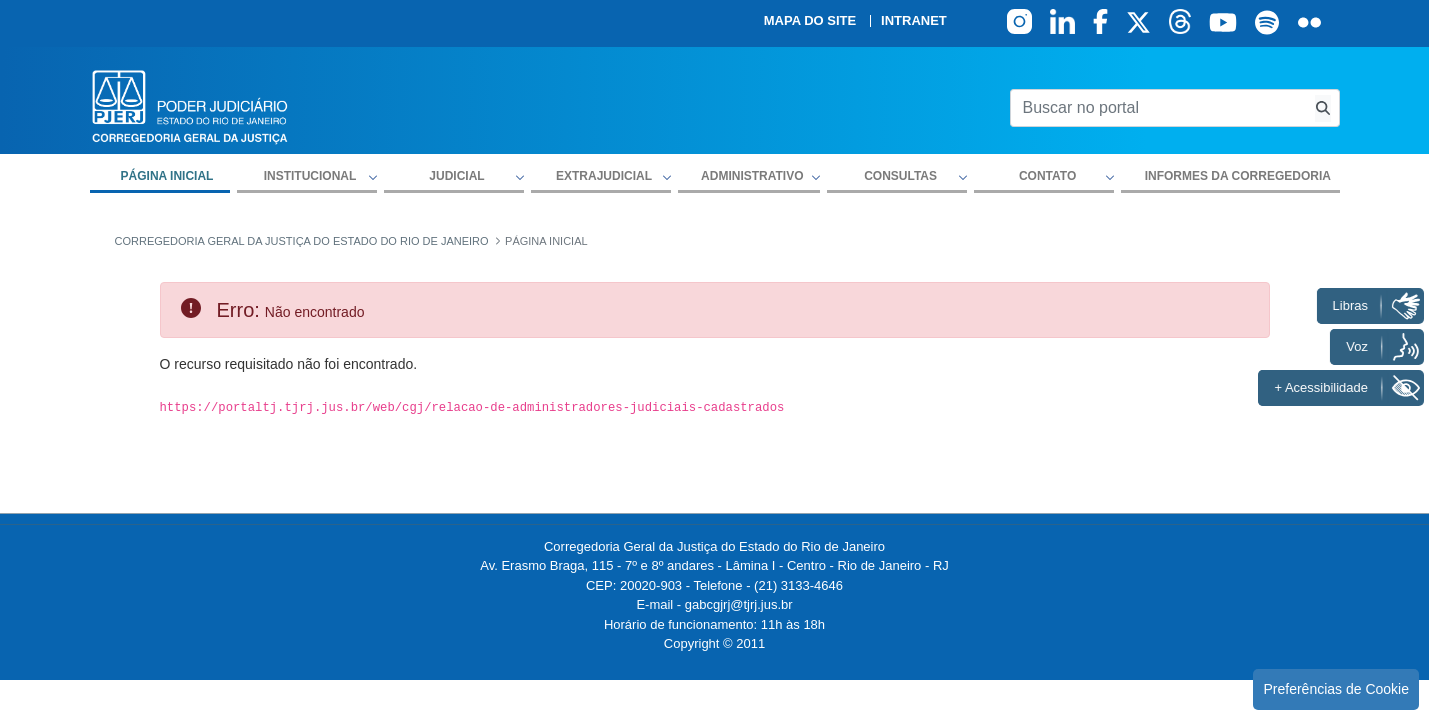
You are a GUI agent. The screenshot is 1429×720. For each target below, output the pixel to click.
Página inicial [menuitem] (167, 176)
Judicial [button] (456, 176)
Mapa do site (810, 21)
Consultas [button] (900, 176)
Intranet (914, 21)
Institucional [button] (310, 176)
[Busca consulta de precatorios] (1323, 108)
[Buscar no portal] (1158, 108)
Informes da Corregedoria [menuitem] (1238, 176)
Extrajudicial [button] (604, 176)
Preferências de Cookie (1336, 689)
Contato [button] (1047, 176)
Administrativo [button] (752, 176)
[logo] (190, 105)
